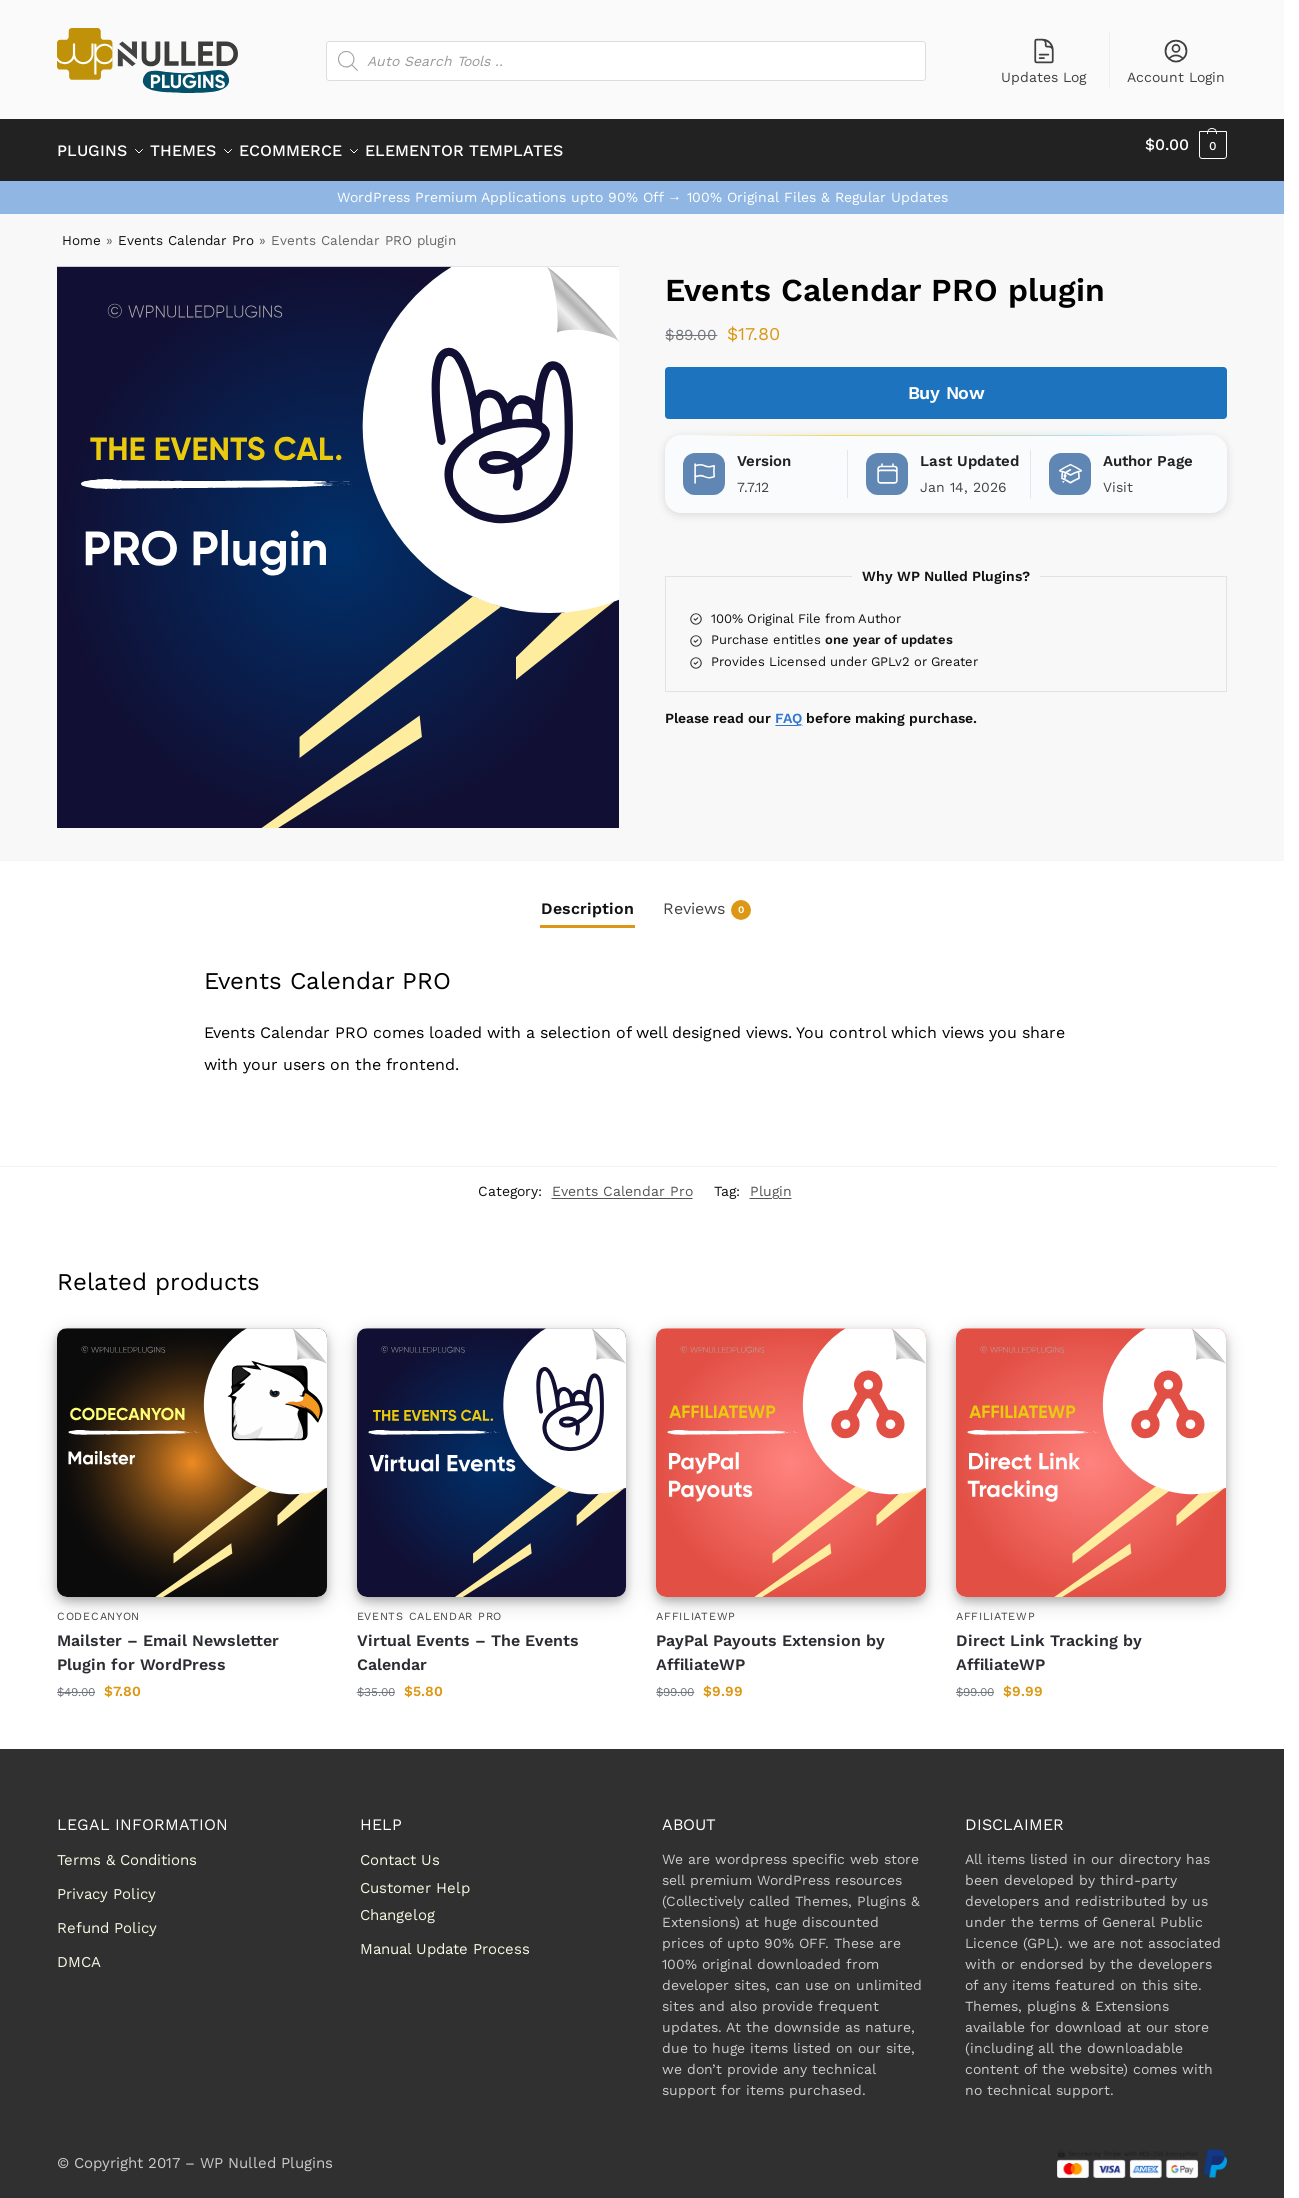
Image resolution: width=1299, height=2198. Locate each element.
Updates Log (1043, 61)
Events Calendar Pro (186, 229)
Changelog (397, 1904)
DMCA (79, 1951)
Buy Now (946, 381)
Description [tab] (587, 897)
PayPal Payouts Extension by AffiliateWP (770, 1640)
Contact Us (400, 1849)
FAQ (788, 707)
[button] (1186, 145)
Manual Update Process (445, 1938)
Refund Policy (107, 1917)
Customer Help (415, 1876)
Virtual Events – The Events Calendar (468, 1640)
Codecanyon (98, 1605)
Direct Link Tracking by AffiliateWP (1049, 1640)
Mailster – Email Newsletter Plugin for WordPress (168, 1640)
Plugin (771, 1180)
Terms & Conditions (127, 1849)
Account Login (1176, 61)
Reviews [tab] (707, 898)
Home (81, 229)
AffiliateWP (696, 1605)
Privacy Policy (106, 1883)
